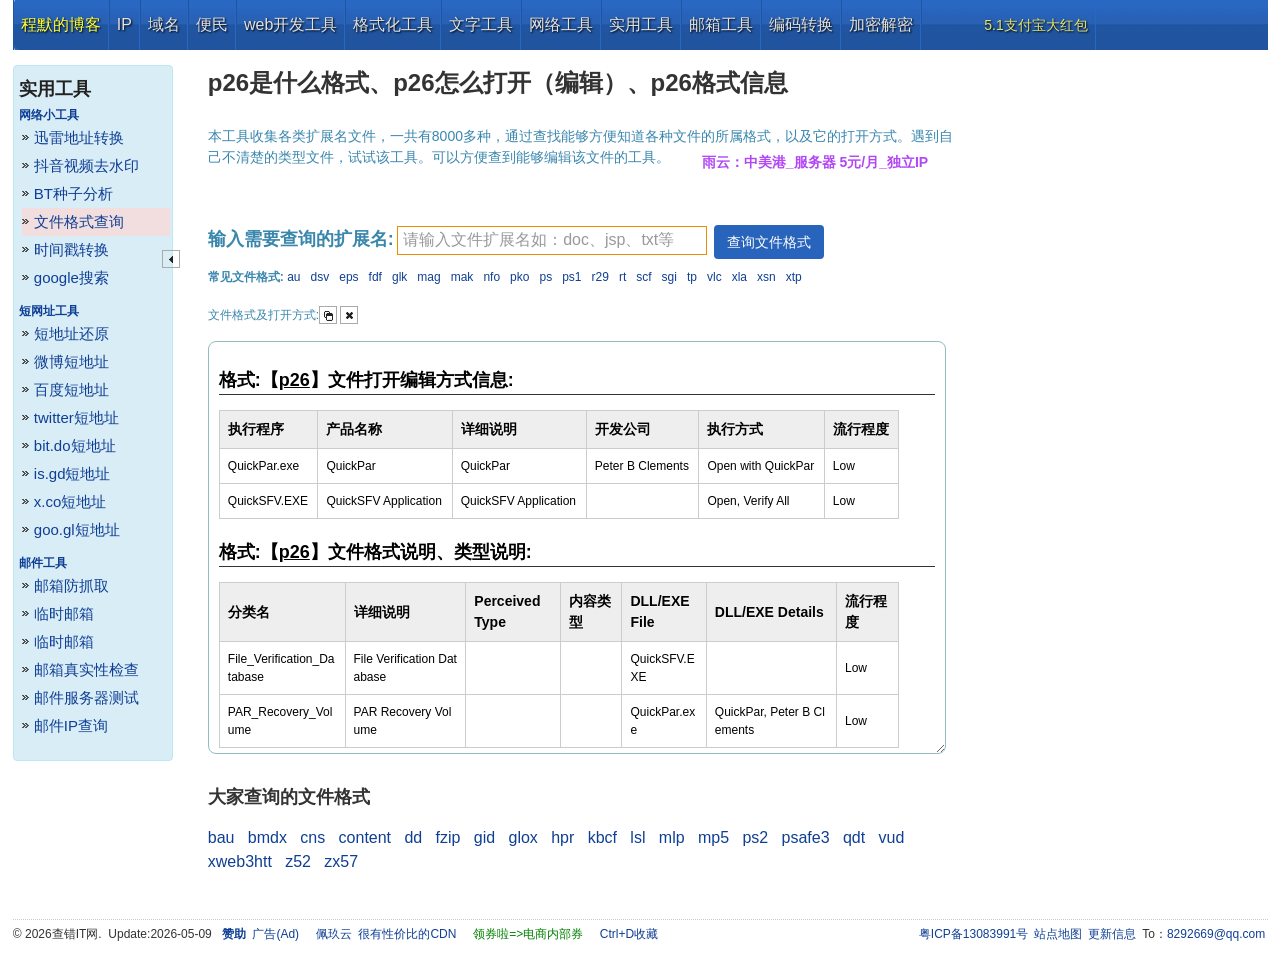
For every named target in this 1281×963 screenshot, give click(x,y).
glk (399, 277)
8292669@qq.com (1216, 934)
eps (348, 277)
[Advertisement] (1116, 350)
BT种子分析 (73, 193)
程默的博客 (61, 24)
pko (519, 277)
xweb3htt (240, 861)
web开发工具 (290, 24)
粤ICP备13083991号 (973, 934)
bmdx (267, 837)
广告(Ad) (275, 934)
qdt (854, 837)
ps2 (755, 837)
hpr (562, 837)
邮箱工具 (721, 24)
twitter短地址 (76, 417)
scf (643, 277)
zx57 (341, 861)
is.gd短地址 (72, 473)
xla (739, 277)
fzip (448, 837)
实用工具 (641, 24)
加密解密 (881, 24)
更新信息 (1112, 934)
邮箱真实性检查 (86, 669)
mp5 (713, 837)
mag (428, 277)
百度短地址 (71, 389)
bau (221, 837)
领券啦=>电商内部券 (528, 934)
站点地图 (1058, 934)
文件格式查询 (79, 221)
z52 (298, 861)
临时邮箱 (64, 613)
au (293, 277)
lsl (637, 837)
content (365, 837)
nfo (491, 277)
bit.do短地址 (75, 445)
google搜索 (71, 277)
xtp (794, 277)
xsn (766, 277)
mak (462, 277)
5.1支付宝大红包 (1035, 25)
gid (484, 837)
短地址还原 (71, 333)
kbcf (602, 837)
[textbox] (552, 240)
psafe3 (806, 837)
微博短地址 (71, 361)
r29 (600, 277)
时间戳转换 (71, 249)
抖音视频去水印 (86, 165)
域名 (164, 24)
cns (312, 837)
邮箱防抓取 (71, 585)
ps (545, 277)
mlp (672, 837)
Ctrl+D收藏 (629, 934)
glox (523, 837)
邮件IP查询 (71, 725)
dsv (320, 277)
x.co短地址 (70, 501)
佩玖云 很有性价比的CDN (386, 934)
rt (622, 277)
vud (892, 837)
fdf (375, 277)
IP (124, 24)
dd (413, 837)
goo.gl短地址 (77, 529)
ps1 (571, 277)
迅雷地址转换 (79, 137)
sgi (669, 277)
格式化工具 (393, 24)
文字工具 (481, 24)
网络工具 (561, 24)
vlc (714, 277)
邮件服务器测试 (86, 697)
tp (692, 277)
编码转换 (801, 24)
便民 (212, 24)
